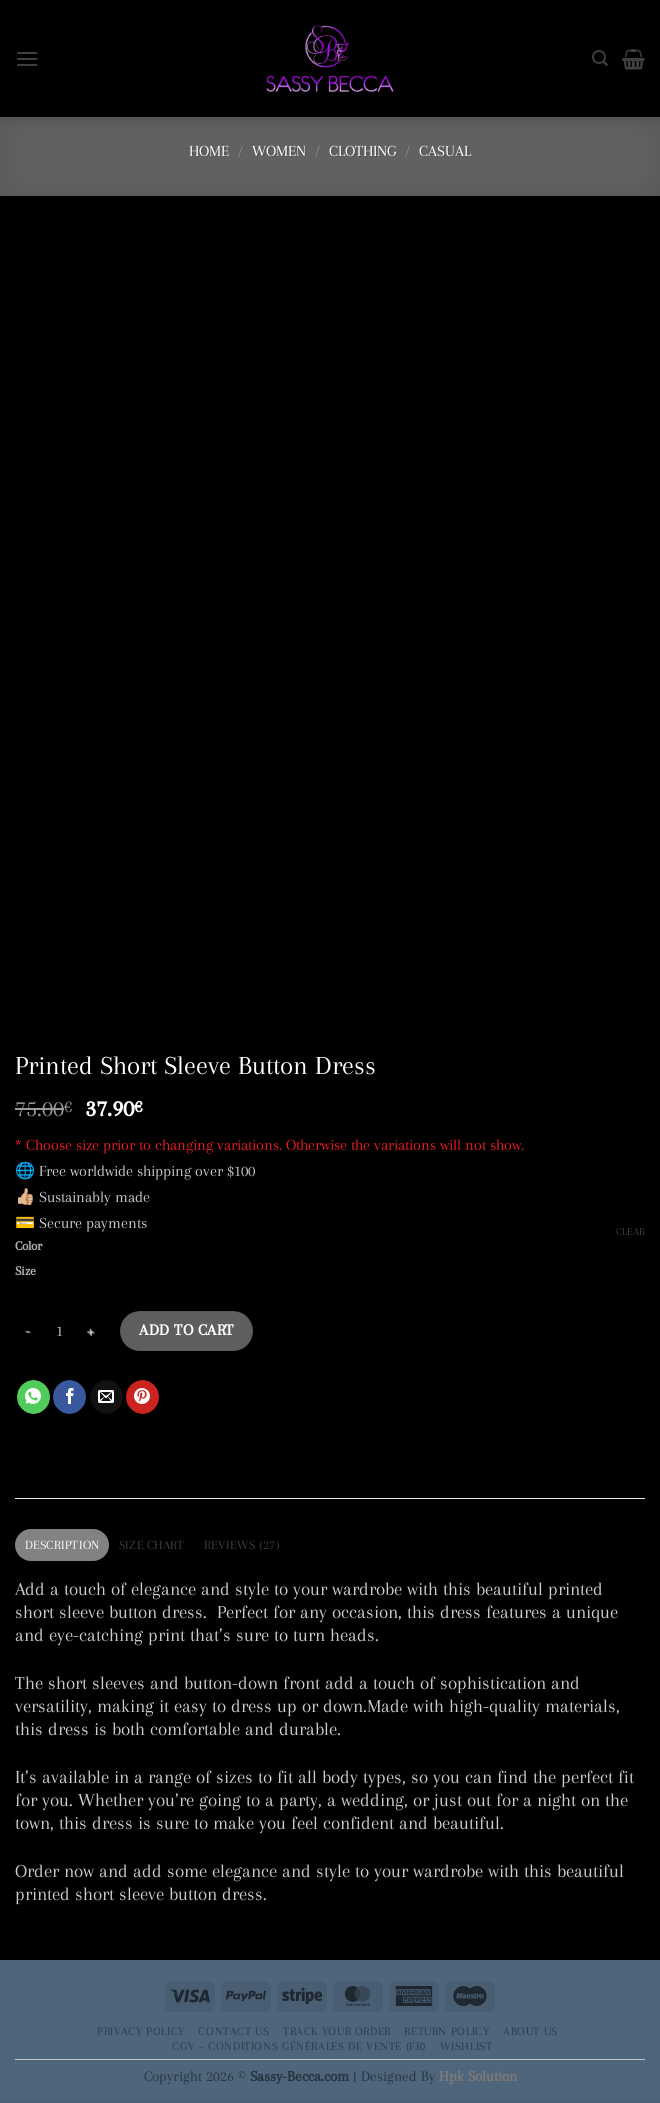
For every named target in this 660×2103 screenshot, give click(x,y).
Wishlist (466, 2046)
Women (279, 151)
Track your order (337, 2031)
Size (25, 1271)
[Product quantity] (59, 1331)
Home (209, 151)
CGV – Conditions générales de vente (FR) (299, 2046)
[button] (27, 58)
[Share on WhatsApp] (33, 1397)
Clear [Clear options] (630, 1231)
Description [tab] (62, 1545)
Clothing (362, 151)
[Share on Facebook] (69, 1397)
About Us (530, 2031)
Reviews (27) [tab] (242, 1545)
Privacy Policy (141, 2031)
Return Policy (446, 2031)
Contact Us (233, 2031)
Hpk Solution (478, 2076)
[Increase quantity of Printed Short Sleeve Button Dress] (91, 1331)
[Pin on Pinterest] (142, 1397)
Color (28, 1246)
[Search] (600, 58)
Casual (445, 151)
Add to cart (186, 1330)
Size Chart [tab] (152, 1545)
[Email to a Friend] (106, 1397)
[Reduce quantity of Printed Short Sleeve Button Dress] (27, 1331)
